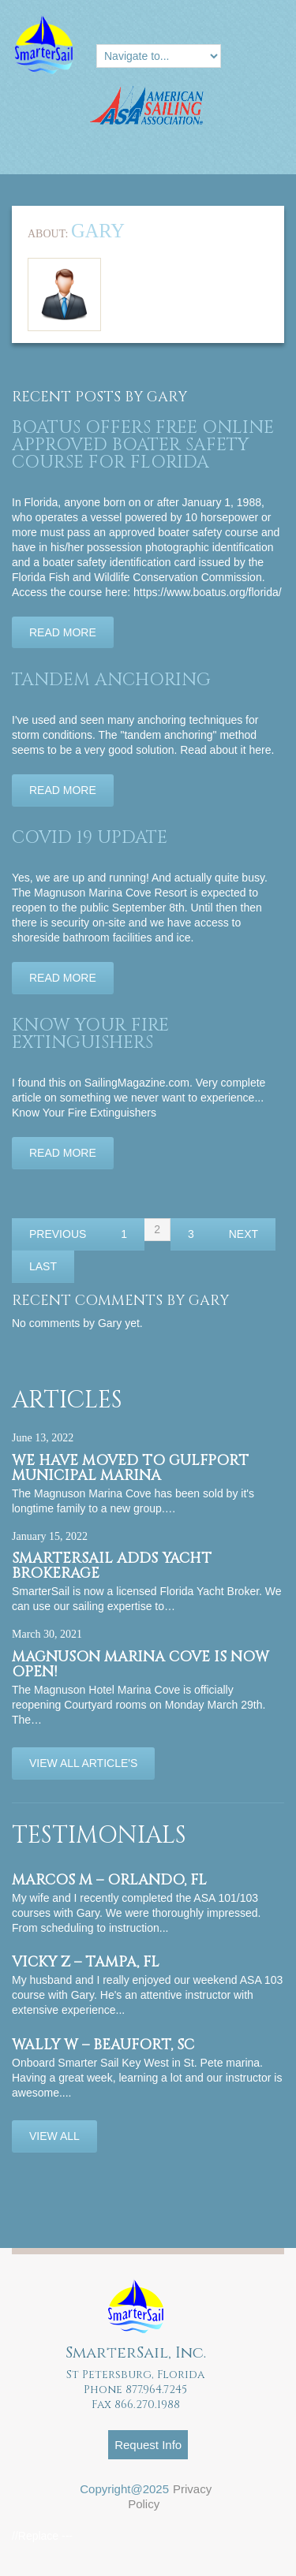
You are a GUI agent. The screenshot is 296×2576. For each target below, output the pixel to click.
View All (54, 2136)
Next (243, 1234)
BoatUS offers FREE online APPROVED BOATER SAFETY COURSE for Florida (143, 445)
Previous (57, 1234)
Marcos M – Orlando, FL (109, 1880)
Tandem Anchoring (111, 680)
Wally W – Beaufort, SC (103, 2045)
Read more (62, 632)
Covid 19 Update (89, 837)
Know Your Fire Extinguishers (90, 1034)
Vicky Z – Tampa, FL (85, 1962)
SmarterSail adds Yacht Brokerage (112, 1566)
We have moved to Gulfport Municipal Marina (130, 1468)
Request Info (148, 2444)
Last (43, 1266)
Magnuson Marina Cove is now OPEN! (140, 1664)
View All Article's (83, 1763)
